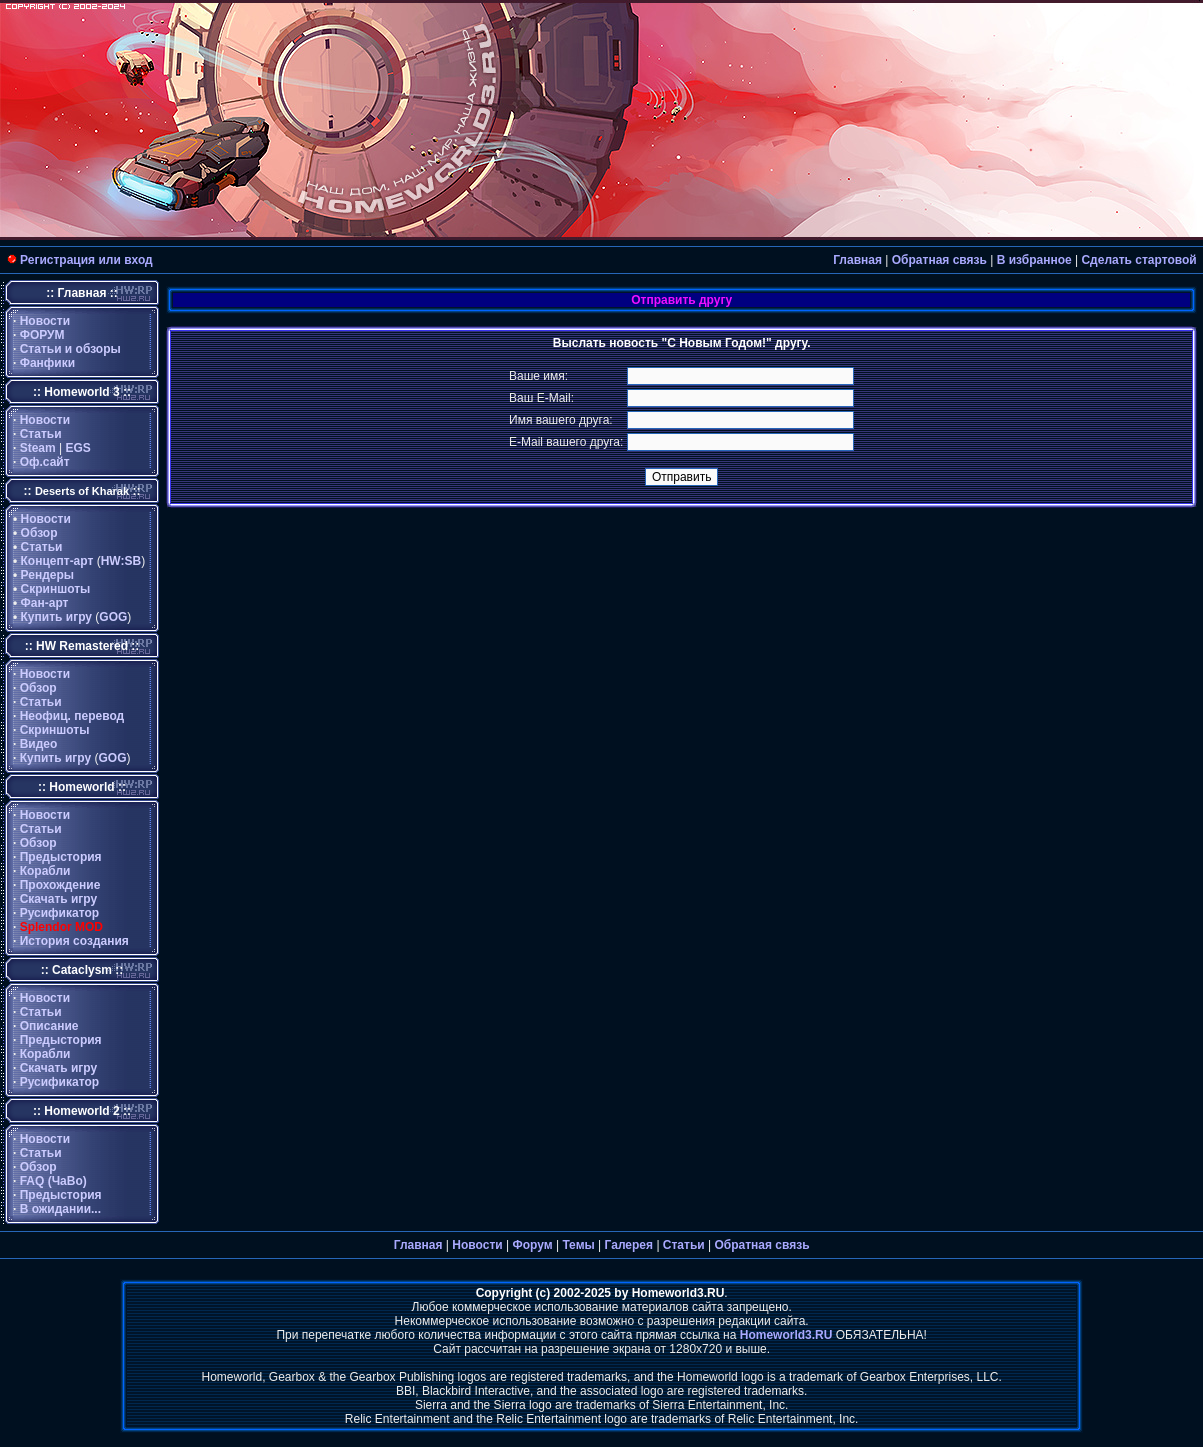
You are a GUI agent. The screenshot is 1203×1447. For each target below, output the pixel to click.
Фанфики (47, 363)
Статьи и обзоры (70, 349)
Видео (39, 744)
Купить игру (56, 617)
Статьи (41, 434)
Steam (38, 448)
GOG (113, 617)
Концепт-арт (57, 561)
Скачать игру (59, 899)
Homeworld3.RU (786, 1335)
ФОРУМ (42, 335)
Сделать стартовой (1138, 260)
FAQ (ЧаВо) (53, 1181)
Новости (45, 321)
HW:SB (121, 561)
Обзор (39, 533)
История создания (74, 941)
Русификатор (59, 913)
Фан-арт (45, 603)
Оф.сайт (45, 462)
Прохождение (60, 885)
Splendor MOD (61, 927)
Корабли (45, 871)
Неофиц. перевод (72, 716)
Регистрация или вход (86, 260)
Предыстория (61, 857)
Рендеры (48, 575)
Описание (49, 1026)
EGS (78, 448)
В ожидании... (60, 1209)
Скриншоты (56, 589)
